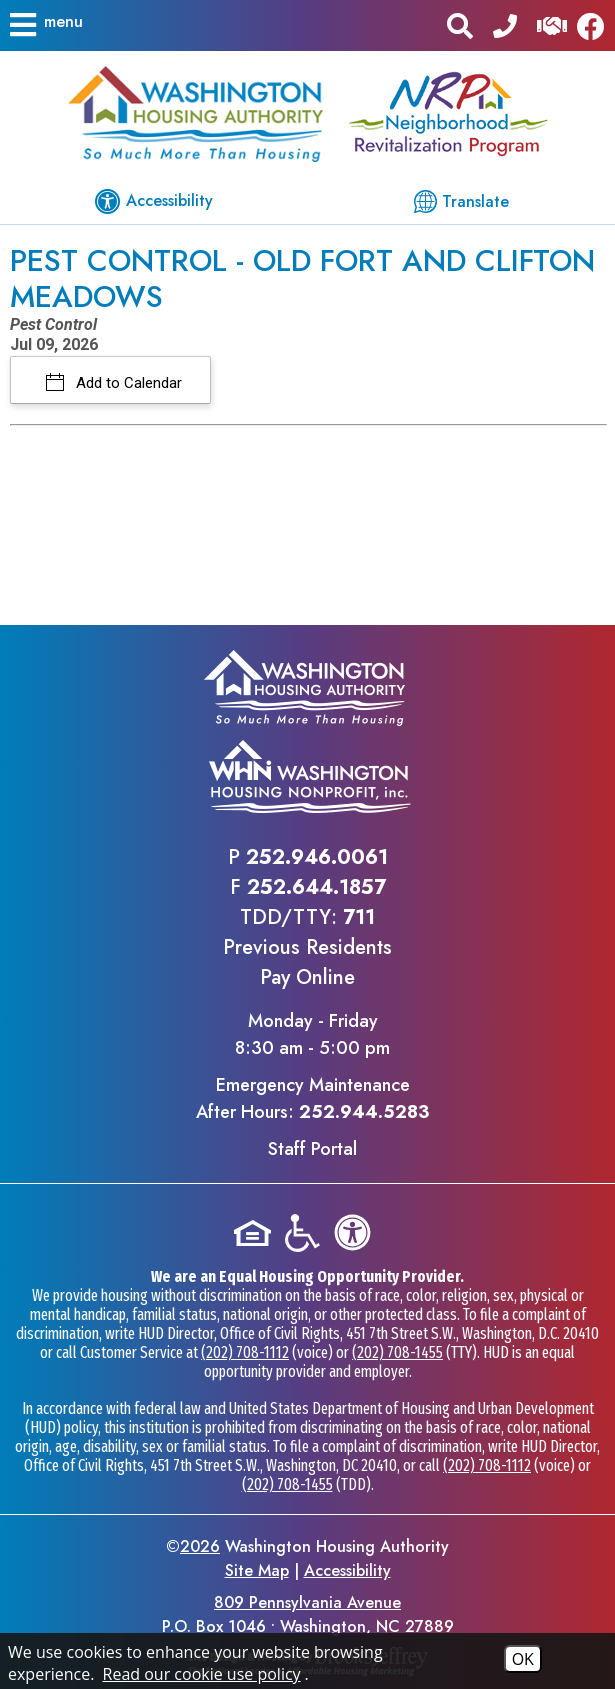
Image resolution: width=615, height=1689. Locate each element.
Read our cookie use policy (202, 1674)
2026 (200, 1546)
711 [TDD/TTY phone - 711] (359, 917)
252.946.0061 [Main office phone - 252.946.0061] (317, 857)
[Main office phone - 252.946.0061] (505, 24)
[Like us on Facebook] (596, 25)
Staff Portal (312, 1149)
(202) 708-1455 (397, 1352)
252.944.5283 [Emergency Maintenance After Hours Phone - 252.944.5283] (364, 1112)
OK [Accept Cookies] (523, 1659)
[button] (45, 25)
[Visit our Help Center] (552, 24)
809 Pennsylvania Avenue (307, 1602)
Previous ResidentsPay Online (307, 962)
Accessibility (347, 1570)
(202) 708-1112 (245, 1352)
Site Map (257, 1570)
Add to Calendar (127, 383)
